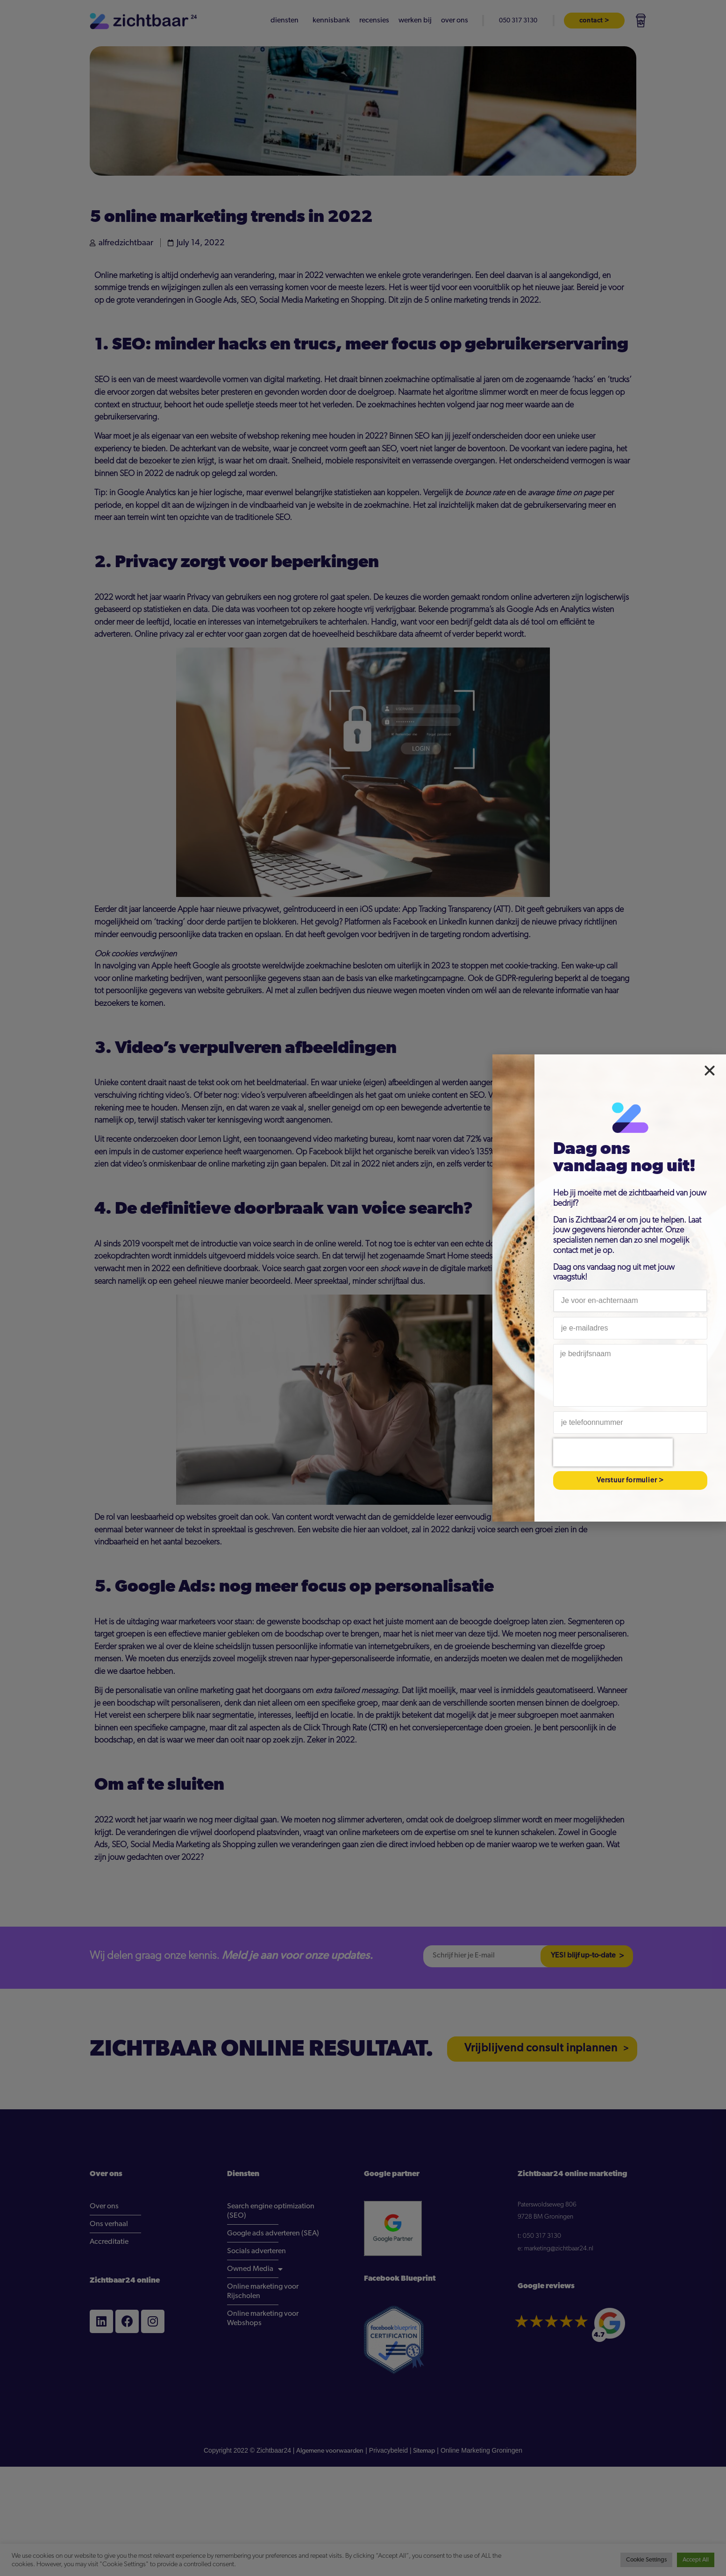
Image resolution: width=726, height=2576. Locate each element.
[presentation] (613, 1452)
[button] (710, 1071)
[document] (363, 1288)
